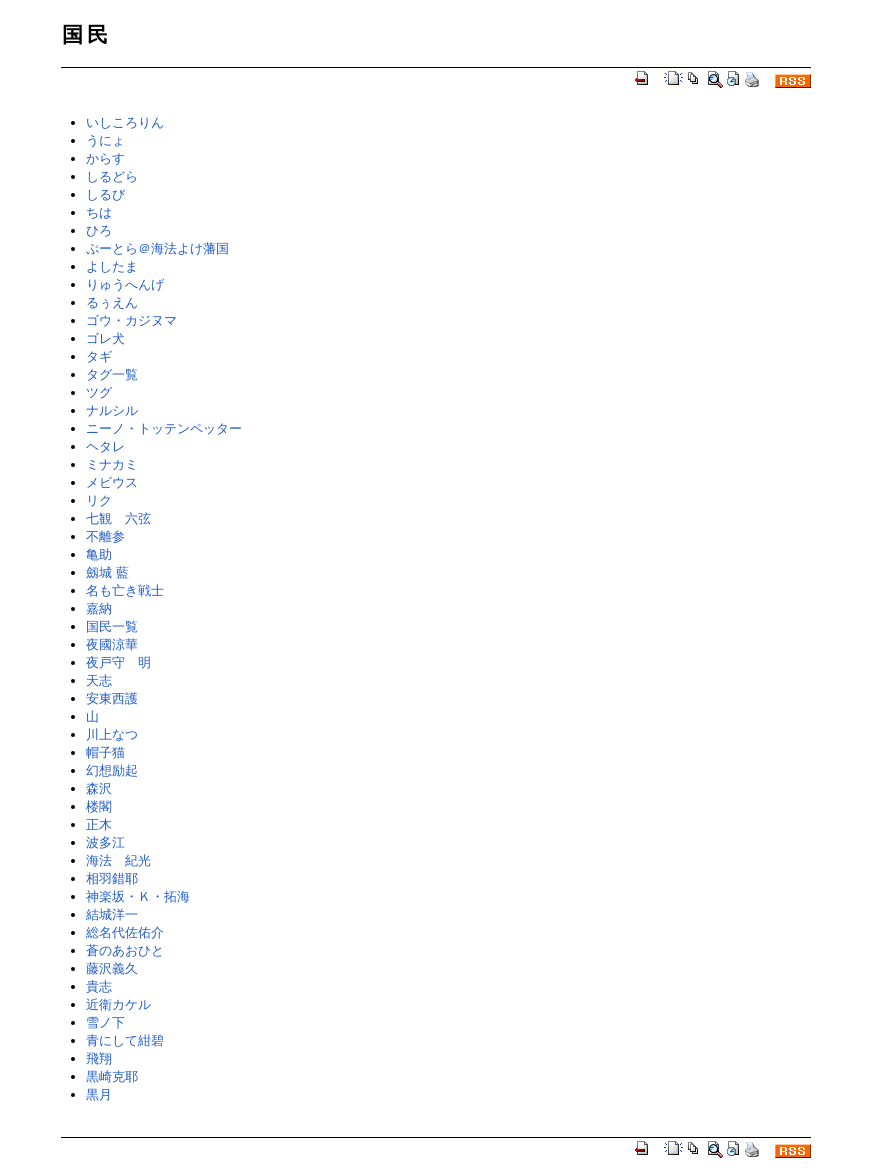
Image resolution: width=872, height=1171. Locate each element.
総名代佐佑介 (125, 932)
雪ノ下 (105, 1022)
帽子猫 (105, 752)
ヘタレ (105, 446)
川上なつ (112, 734)
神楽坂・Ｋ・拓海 (138, 896)
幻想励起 (112, 770)
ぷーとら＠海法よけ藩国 (157, 248)
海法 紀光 (118, 860)
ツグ (99, 392)
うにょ (105, 140)
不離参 (105, 536)
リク (99, 500)
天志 (99, 680)
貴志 (99, 986)
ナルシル (112, 410)
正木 (99, 824)
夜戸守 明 (118, 662)
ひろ (99, 230)
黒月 (99, 1094)
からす (105, 158)
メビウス (112, 482)
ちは (99, 212)
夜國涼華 (112, 644)
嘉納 (99, 608)
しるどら (112, 176)
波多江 (105, 842)
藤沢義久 (112, 968)
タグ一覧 (112, 374)
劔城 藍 (107, 572)
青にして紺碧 (125, 1040)
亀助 (99, 554)
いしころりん (125, 122)
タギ (99, 356)
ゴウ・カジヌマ (131, 320)
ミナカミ (112, 464)
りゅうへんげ (125, 284)
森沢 (99, 788)
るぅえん (112, 302)
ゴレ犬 (105, 338)
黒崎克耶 (112, 1076)
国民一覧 (112, 626)
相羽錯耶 (112, 878)
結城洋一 (112, 914)
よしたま (112, 266)
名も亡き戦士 (125, 590)
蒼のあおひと (125, 950)
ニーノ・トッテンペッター (164, 428)
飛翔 (99, 1058)
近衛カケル (118, 1004)
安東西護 (112, 698)
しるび (105, 194)
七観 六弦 (118, 518)
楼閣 (99, 806)
